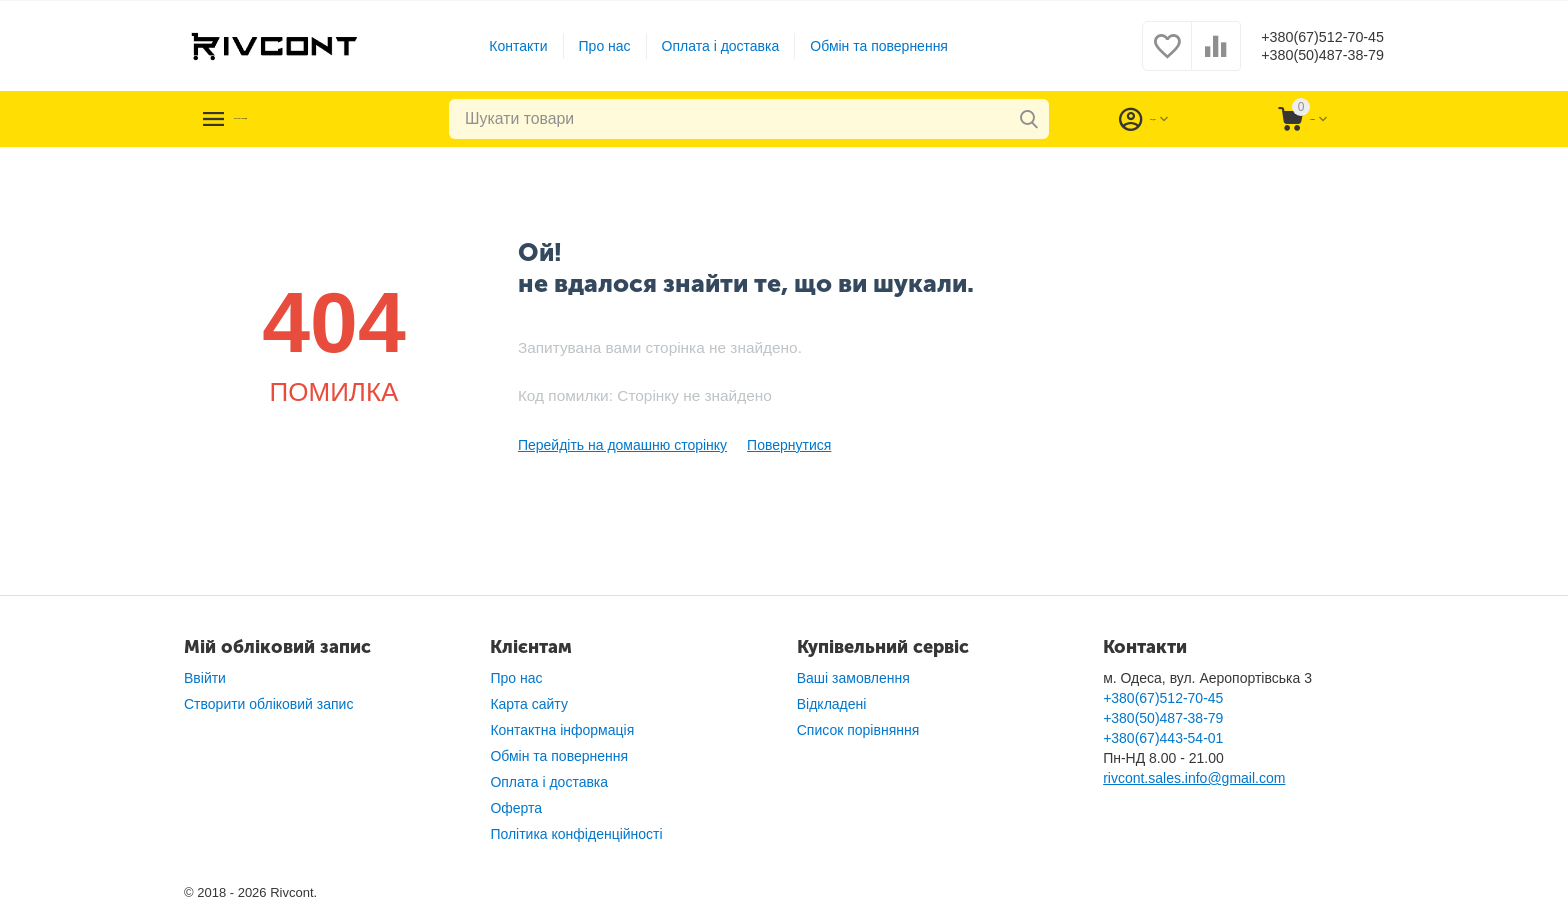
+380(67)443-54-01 (1163, 738)
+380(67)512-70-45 (1306, 36)
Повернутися (789, 445)
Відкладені (832, 704)
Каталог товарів (306, 119)
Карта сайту (529, 704)
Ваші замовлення (853, 678)
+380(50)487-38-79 (1306, 56)
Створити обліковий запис (268, 704)
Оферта (516, 808)
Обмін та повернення (863, 46)
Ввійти (205, 678)
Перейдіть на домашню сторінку (622, 445)
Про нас (589, 46)
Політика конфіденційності (576, 834)
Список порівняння (858, 730)
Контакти (502, 46)
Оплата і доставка (705, 46)
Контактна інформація (562, 730)
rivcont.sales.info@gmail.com (1194, 778)
